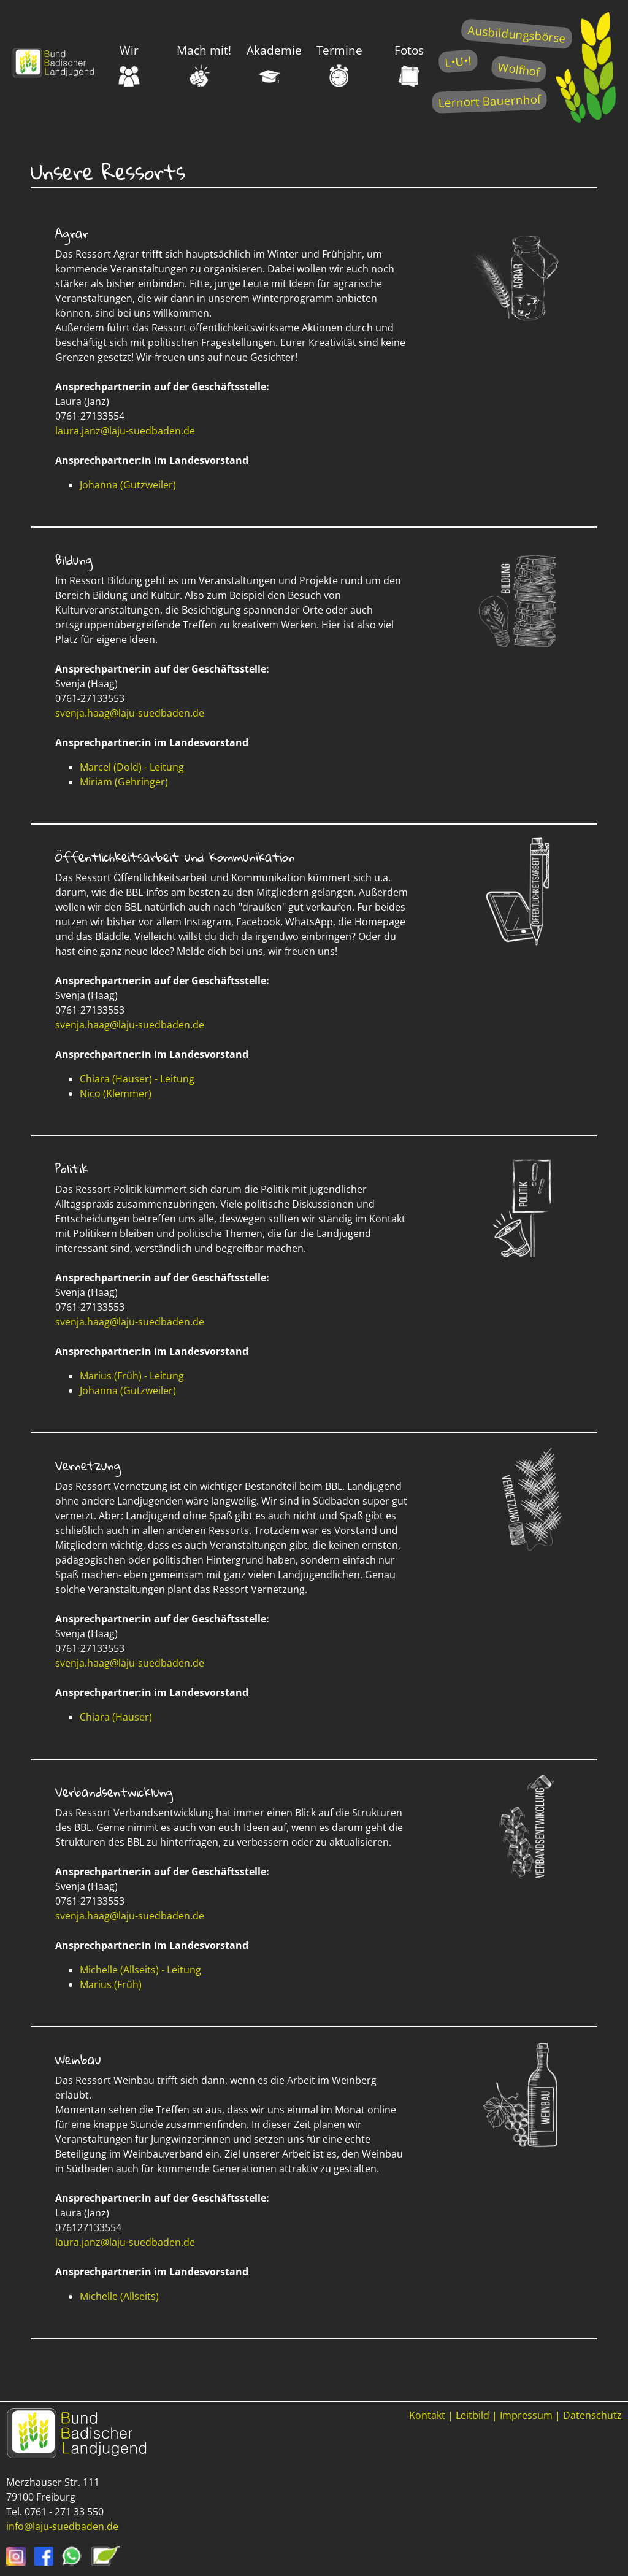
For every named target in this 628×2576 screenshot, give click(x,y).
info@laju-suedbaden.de (62, 2526)
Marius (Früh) (111, 1984)
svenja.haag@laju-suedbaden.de (129, 713)
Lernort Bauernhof (489, 100)
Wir (129, 64)
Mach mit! (204, 64)
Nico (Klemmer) (115, 1093)
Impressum (526, 2415)
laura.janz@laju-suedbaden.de (125, 431)
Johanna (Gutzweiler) (128, 485)
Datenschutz (592, 2415)
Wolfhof (519, 69)
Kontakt (427, 2415)
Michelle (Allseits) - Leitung (140, 1969)
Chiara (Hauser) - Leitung (137, 1079)
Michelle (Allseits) (119, 2296)
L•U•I (458, 61)
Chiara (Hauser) (116, 1717)
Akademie (274, 64)
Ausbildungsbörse (517, 34)
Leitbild (472, 2415)
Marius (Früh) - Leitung (132, 1375)
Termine (339, 64)
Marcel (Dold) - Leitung (132, 767)
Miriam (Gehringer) (124, 782)
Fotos (409, 64)
